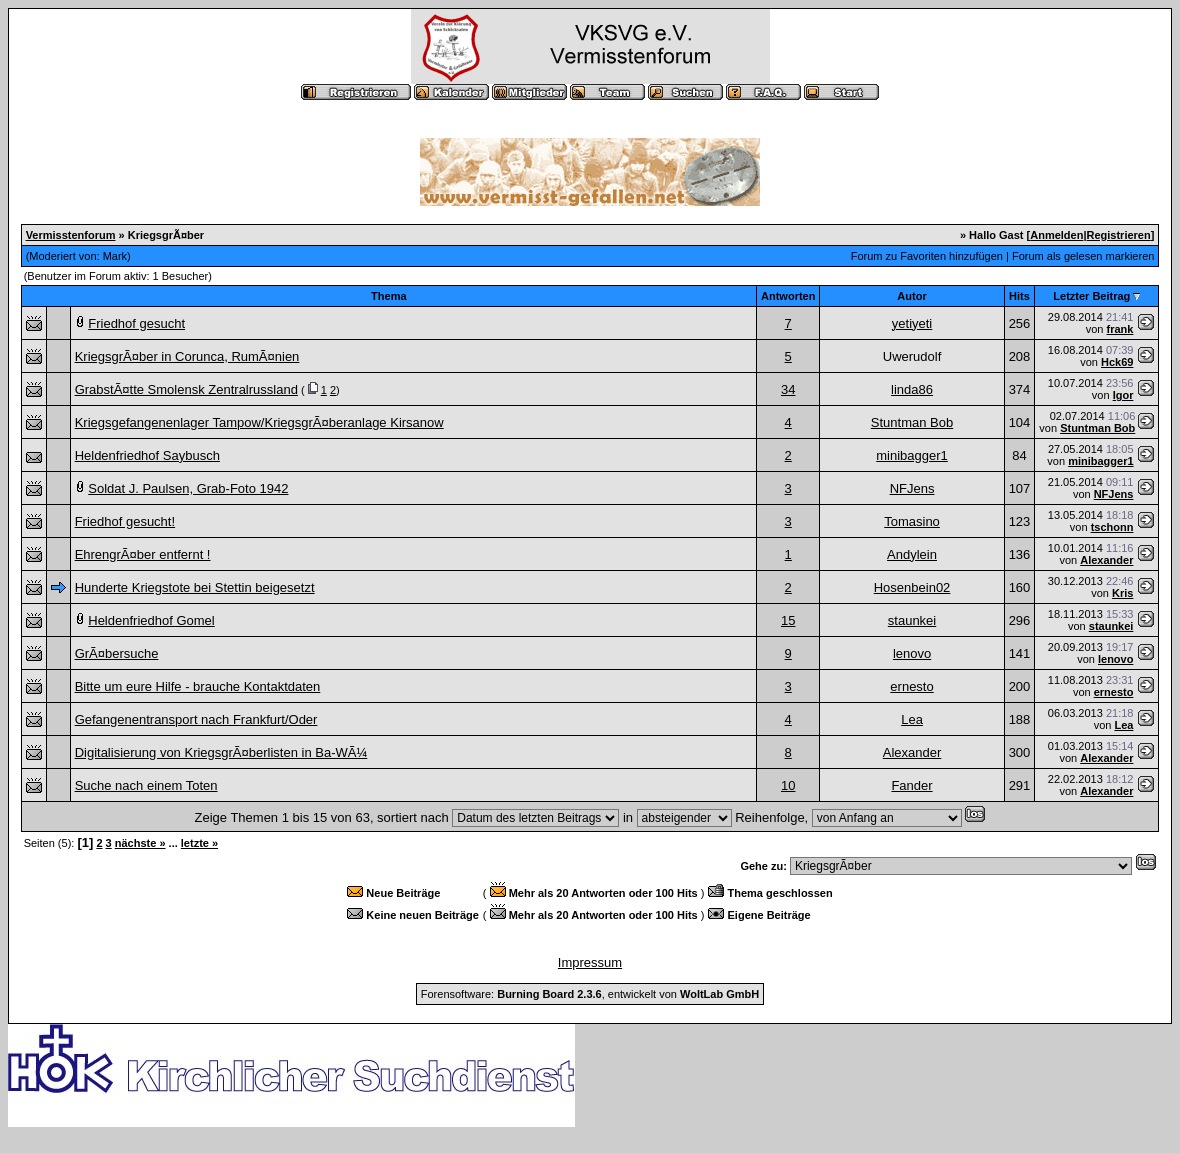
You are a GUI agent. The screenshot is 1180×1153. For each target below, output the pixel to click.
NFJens (912, 488)
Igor (1123, 395)
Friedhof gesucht (136, 323)
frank (1120, 329)
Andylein (912, 554)
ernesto (911, 686)
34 (788, 389)
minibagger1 (912, 455)
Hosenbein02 (912, 587)
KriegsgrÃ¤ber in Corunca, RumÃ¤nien (187, 356)
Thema (388, 296)
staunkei (912, 620)
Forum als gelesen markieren (1083, 256)
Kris (1122, 593)
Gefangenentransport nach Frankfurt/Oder (196, 719)
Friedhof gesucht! (125, 521)
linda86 (912, 389)
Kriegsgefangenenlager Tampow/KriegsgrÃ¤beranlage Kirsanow (259, 422)
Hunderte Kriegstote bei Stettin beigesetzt (195, 587)
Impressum (590, 962)
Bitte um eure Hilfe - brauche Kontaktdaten (198, 686)
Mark (115, 256)
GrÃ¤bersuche (117, 653)
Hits (1019, 296)
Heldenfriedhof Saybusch (147, 455)
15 (788, 620)
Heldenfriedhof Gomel (151, 620)
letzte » (199, 843)
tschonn (1112, 527)
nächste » (140, 843)
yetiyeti (912, 323)
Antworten (788, 296)
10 (788, 785)
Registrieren (1119, 235)
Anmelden (1056, 235)
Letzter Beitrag (1091, 296)
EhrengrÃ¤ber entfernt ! (143, 554)
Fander (911, 785)
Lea (912, 719)
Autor (911, 296)
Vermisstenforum (71, 235)
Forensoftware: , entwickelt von (590, 994)
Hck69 (1117, 362)
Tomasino (912, 521)
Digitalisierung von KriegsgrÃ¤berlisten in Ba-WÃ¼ (221, 752)
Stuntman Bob (912, 422)
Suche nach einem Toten (146, 785)
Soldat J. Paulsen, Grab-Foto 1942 (188, 488)
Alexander (1106, 560)
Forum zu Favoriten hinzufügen (927, 256)
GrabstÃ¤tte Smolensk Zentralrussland (186, 389)
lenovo (912, 653)
